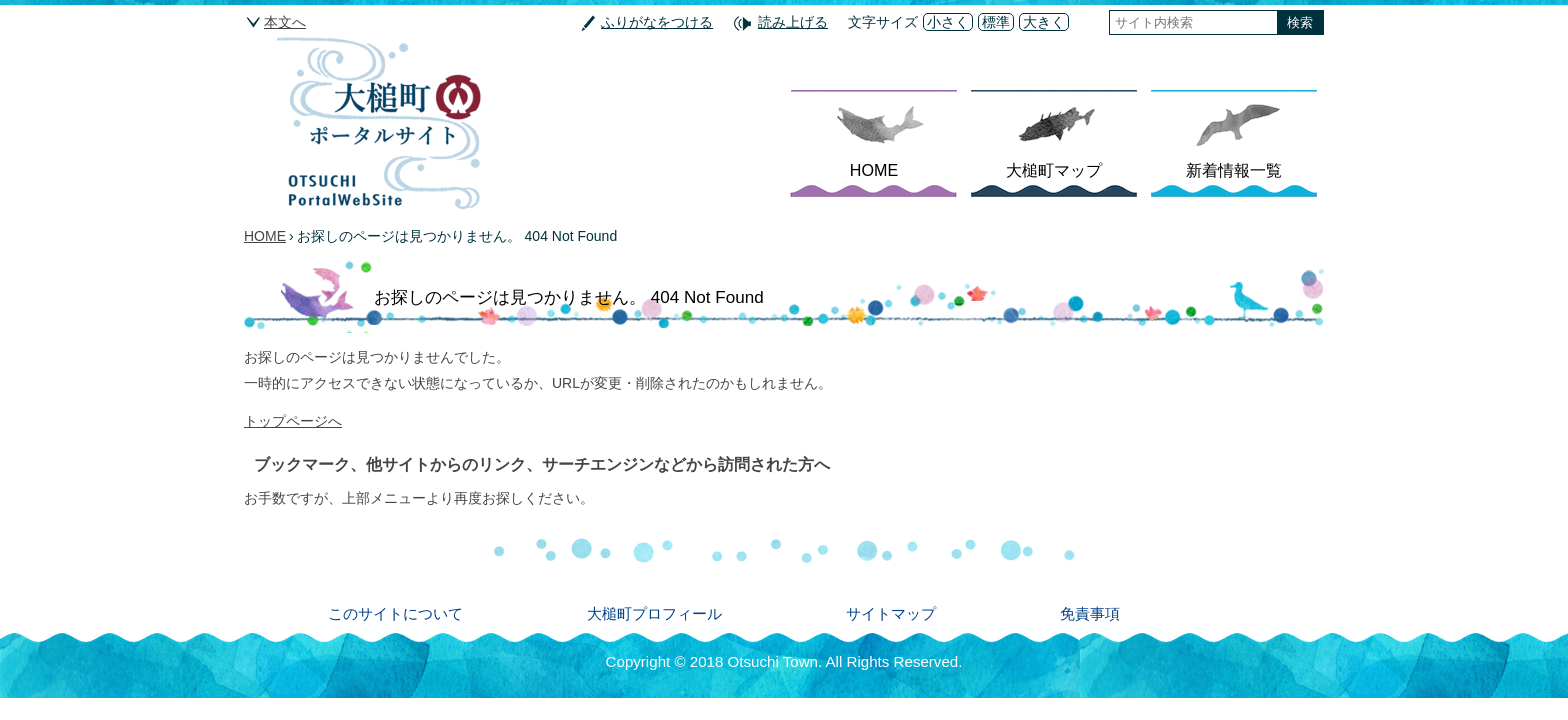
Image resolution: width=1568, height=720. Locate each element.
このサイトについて (395, 613)
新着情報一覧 (1234, 170)
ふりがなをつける (657, 22)
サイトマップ (891, 613)
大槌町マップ (1054, 170)
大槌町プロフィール (654, 613)
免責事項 (1090, 613)
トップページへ (293, 421)
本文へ (285, 22)
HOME (874, 170)
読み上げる (793, 22)
